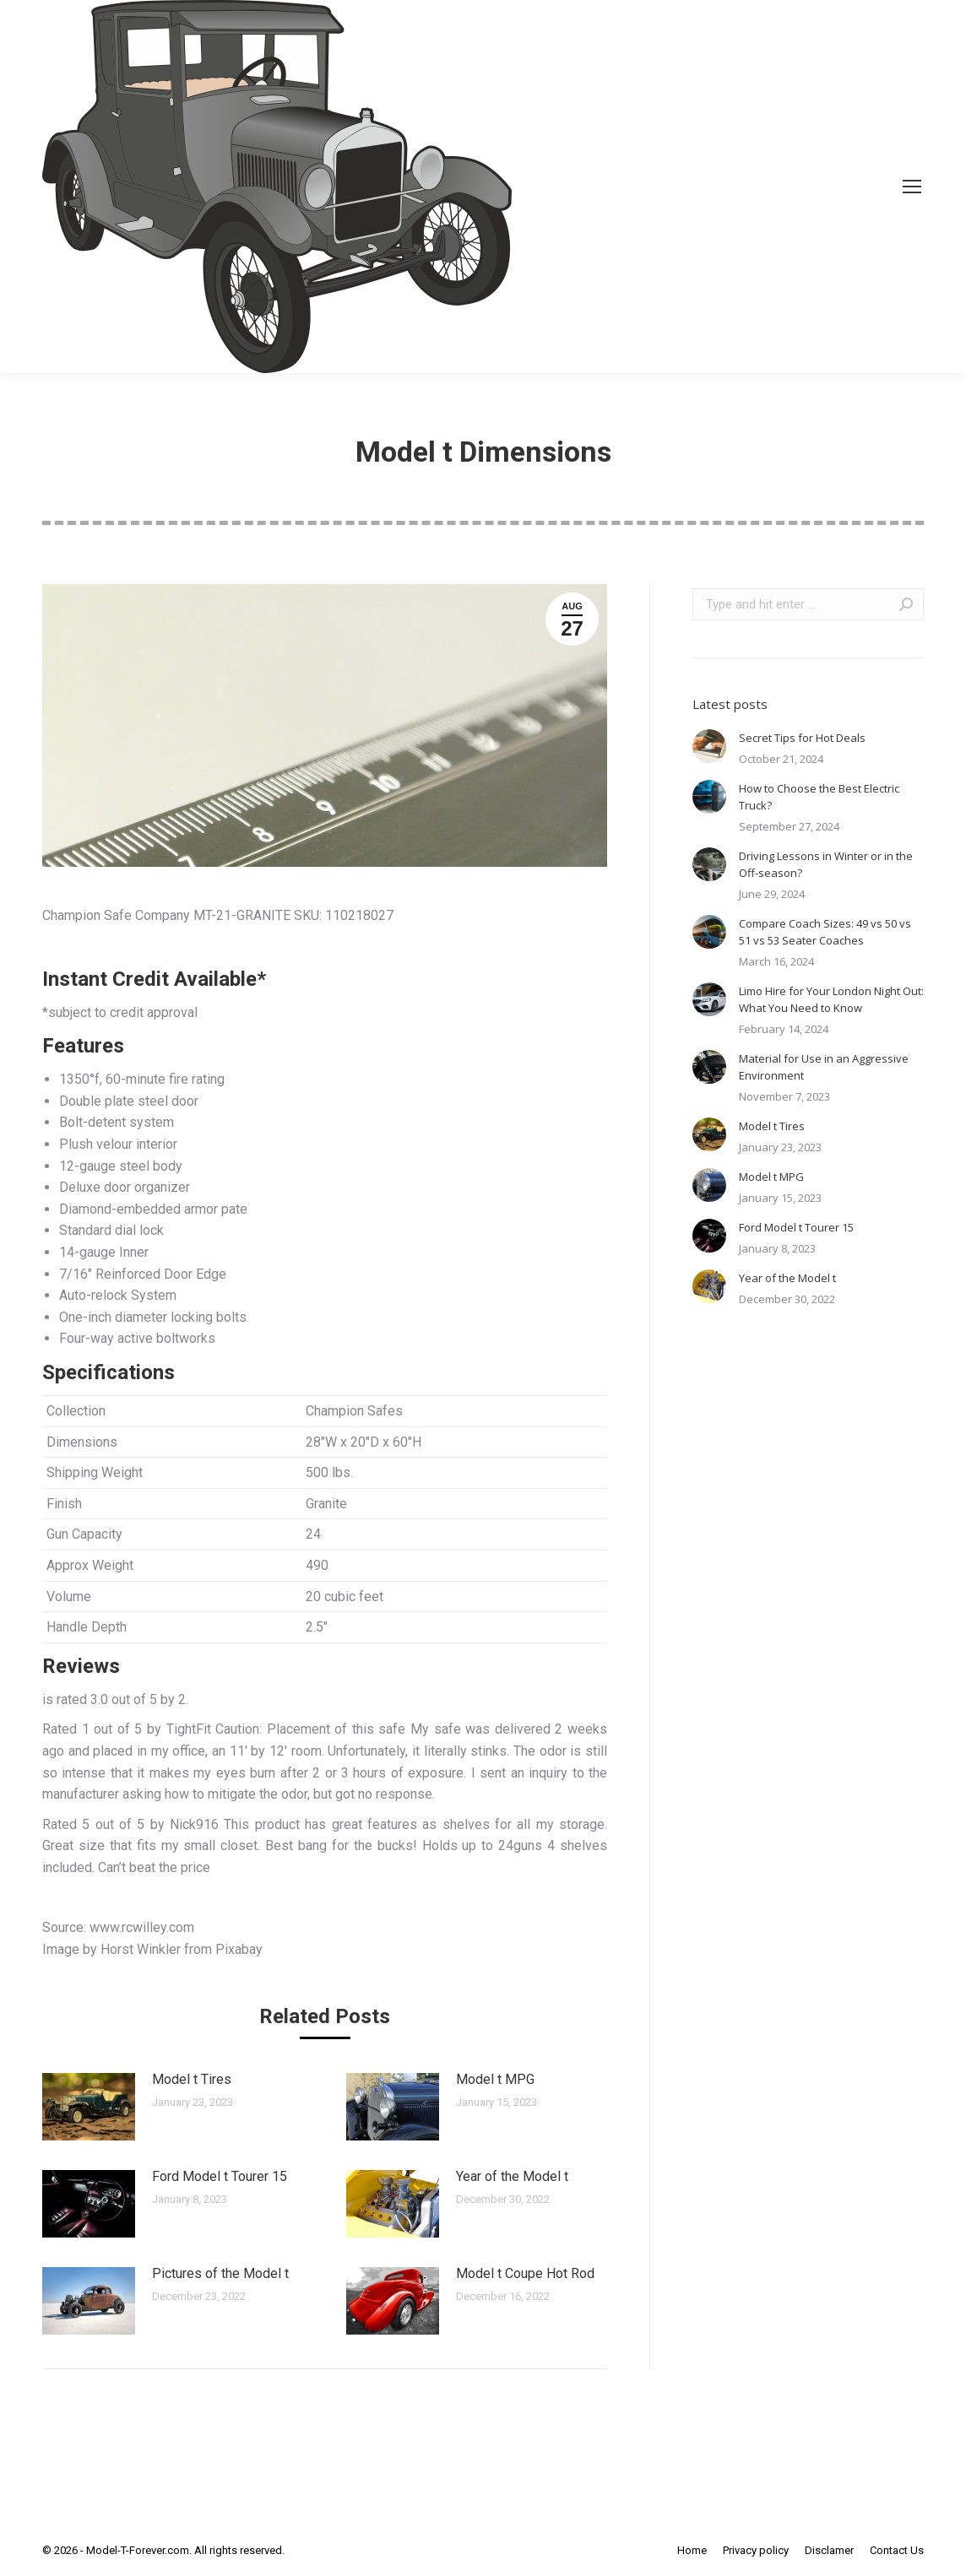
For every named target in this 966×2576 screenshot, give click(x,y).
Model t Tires (191, 2079)
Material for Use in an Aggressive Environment (824, 1067)
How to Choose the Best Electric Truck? (819, 797)
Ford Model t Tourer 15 (219, 2176)
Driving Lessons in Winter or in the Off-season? (826, 864)
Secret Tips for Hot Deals (802, 737)
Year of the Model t (512, 2176)
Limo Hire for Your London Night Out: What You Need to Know (831, 999)
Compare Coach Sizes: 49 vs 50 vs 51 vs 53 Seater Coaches (825, 932)
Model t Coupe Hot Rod (525, 2273)
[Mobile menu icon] (912, 186)
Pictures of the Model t (220, 2273)
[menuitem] (692, 2550)
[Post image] (88, 2106)
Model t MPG (495, 2079)
